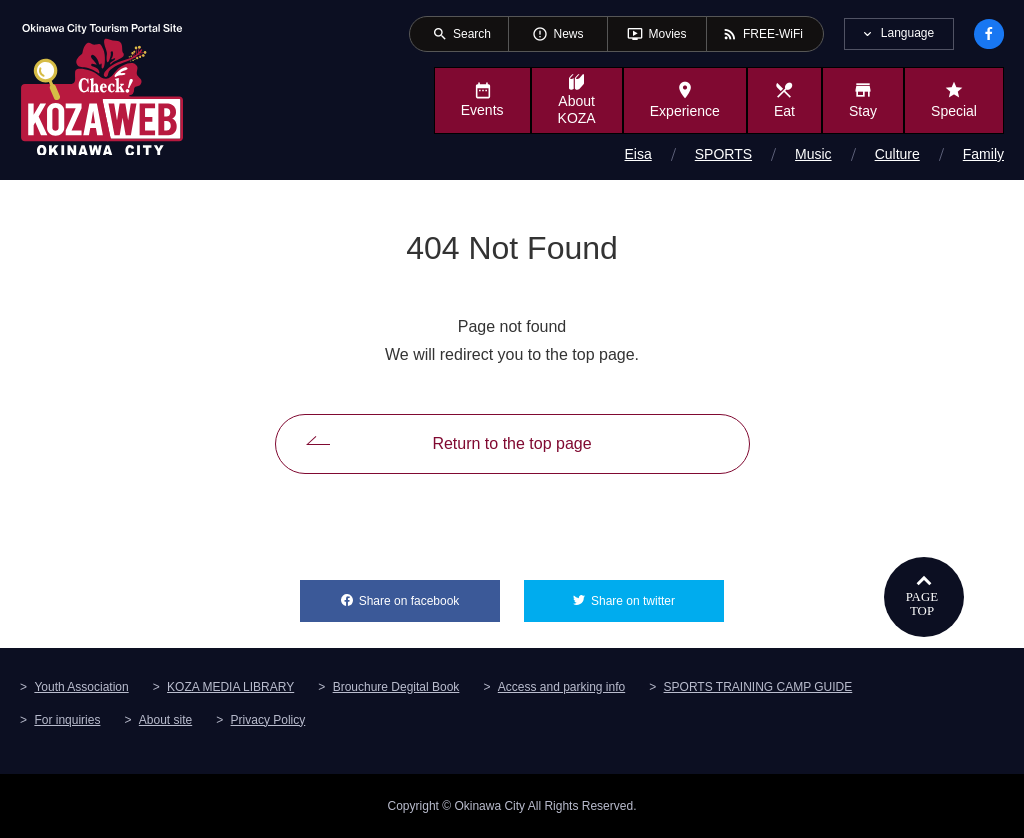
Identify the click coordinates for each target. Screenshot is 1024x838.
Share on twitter (657, 594)
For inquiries (67, 720)
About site (165, 720)
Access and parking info (561, 687)
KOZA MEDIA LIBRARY (230, 687)
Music (813, 154)
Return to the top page (511, 443)
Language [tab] (907, 33)
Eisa (638, 154)
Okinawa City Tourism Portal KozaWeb (102, 88)
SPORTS (723, 154)
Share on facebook (429, 594)
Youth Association (81, 687)
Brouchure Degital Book (396, 687)
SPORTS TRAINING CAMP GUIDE (758, 687)
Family (983, 154)
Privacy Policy (268, 720)
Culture (897, 154)
